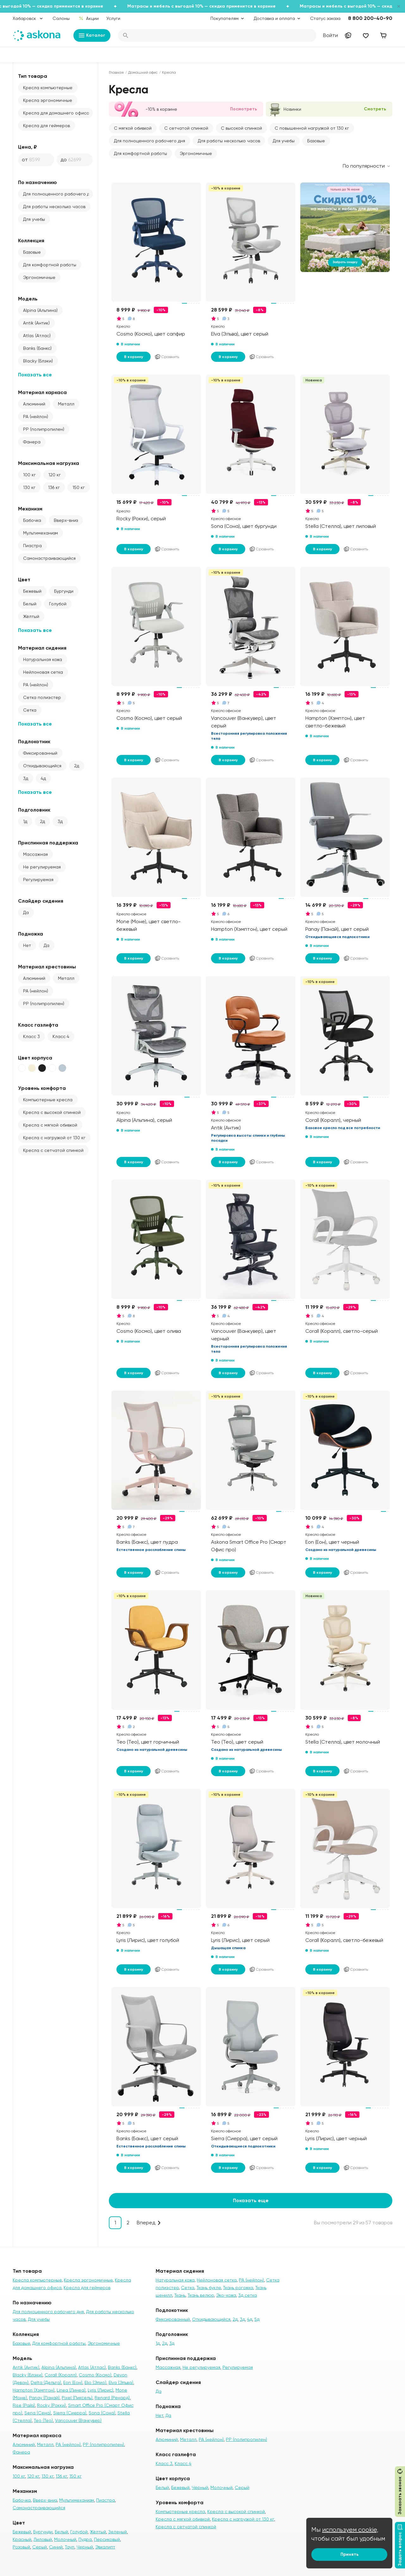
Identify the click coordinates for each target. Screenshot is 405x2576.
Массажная (35, 854)
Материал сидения (42, 648)
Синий (56, 2546)
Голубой (57, 603)
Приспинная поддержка (48, 843)
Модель (28, 299)
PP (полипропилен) (43, 429)
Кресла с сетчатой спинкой (53, 1150)
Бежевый (32, 591)
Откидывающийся (42, 765)
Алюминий (34, 403)
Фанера (31, 441)
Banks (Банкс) (37, 348)
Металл (66, 403)
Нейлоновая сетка (43, 672)
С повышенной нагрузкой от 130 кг (312, 128)
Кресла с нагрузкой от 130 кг (54, 1137)
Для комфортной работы (49, 264)
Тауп (69, 2546)
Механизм (30, 509)
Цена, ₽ (27, 147)
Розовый (21, 2546)
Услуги (113, 18)
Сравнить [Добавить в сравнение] (166, 357)
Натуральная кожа (42, 659)
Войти (330, 35)
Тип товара (32, 76)
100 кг (29, 474)
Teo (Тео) (43, 2420)
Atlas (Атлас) (37, 335)
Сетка (29, 710)
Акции (89, 18)
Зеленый (117, 2531)
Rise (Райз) (24, 2405)
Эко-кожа (226, 2295)
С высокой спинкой (241, 128)
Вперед (146, 2223)
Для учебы (34, 219)
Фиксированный (40, 753)
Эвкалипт (105, 2546)
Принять (349, 2554)
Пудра (85, 2539)
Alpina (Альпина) (40, 310)
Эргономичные (39, 277)
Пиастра (32, 545)
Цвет (24, 580)
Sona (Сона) (102, 2412)
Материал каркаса (42, 392)
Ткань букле (208, 2287)
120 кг (54, 474)
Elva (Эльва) (121, 2382)
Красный (22, 2539)
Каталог (91, 35)
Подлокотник (34, 741)
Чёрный (200, 2487)
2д (76, 765)
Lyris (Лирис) (100, 2390)
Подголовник (34, 810)
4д (43, 778)
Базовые (32, 252)
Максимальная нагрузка (48, 463)
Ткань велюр (201, 2295)
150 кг (78, 487)
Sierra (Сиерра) (69, 2412)
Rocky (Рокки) (51, 2405)
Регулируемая (38, 879)
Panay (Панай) (44, 2397)
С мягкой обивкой (133, 128)
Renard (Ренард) (112, 2397)
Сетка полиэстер (42, 697)
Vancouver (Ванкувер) (78, 2420)
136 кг (54, 487)
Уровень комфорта (42, 1088)
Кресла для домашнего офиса (56, 112)
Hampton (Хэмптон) (33, 2390)
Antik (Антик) (36, 322)
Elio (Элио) (95, 2382)
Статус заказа (325, 18)
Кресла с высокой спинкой (52, 1112)
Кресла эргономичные (47, 100)
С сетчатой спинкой (186, 128)
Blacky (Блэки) (38, 360)
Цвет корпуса (35, 1058)
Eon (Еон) (72, 2382)
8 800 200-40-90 (370, 18)
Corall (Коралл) (61, 2374)
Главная (116, 72)
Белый (29, 603)
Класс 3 (31, 1036)
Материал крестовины (47, 967)
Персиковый (107, 2539)
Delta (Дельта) (46, 2382)
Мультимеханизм (40, 532)
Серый (39, 2546)
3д (25, 778)
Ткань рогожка (238, 2287)
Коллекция (31, 241)
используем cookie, (350, 2529)
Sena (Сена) (37, 2412)
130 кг (29, 487)
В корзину (133, 357)
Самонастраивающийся (49, 558)
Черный (85, 2546)
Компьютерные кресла (47, 1099)
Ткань (179, 2295)
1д (25, 821)
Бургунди (63, 591)
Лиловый (43, 2539)
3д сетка (247, 2295)
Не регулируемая (42, 866)
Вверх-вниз (66, 520)
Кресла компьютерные (47, 87)
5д (256, 2319)
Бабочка (32, 520)
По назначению (37, 182)
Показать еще (251, 2200)
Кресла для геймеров (46, 125)
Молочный (65, 2539)
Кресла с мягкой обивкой (50, 1124)
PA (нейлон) (35, 416)
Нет (27, 945)
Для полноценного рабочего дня (58, 193)
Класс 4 (61, 1036)
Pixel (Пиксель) (77, 2397)
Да (26, 912)
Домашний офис (143, 72)
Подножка (30, 934)
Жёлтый (31, 616)
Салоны (61, 18)
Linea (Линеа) (71, 2390)
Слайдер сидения (40, 901)
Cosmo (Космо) (95, 2374)
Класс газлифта (38, 1025)
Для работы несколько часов (54, 206)
